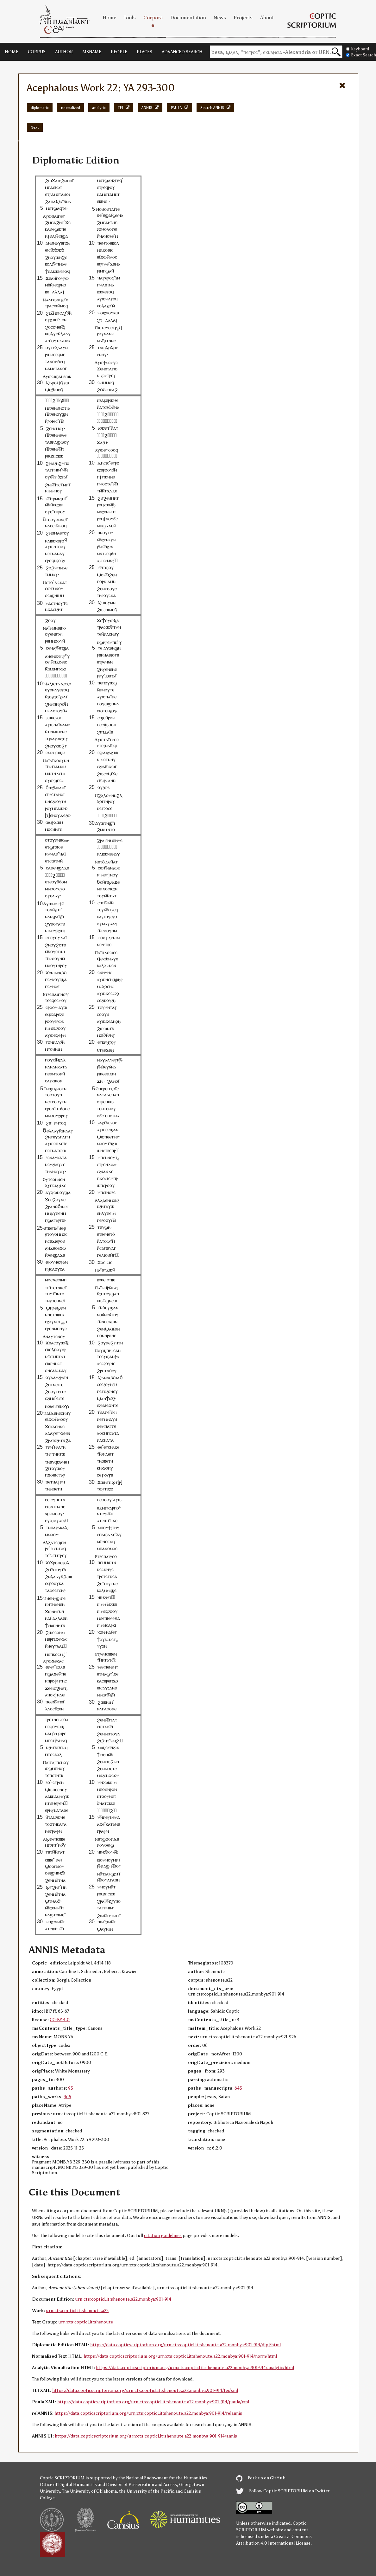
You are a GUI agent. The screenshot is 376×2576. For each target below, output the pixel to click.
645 (238, 2088)
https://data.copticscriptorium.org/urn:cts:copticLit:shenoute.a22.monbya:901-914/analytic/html (195, 2367)
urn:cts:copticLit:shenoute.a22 (77, 2310)
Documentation (188, 18)
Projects (243, 18)
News (220, 18)
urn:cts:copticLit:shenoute (85, 2322)
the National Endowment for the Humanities (162, 2478)
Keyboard (357, 49)
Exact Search (361, 55)
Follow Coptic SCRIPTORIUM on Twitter (283, 2491)
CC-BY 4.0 (60, 2019)
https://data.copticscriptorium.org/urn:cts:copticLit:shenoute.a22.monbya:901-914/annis (146, 2436)
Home (109, 18)
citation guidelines (163, 2235)
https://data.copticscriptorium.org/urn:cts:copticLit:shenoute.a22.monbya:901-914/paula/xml (153, 2402)
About (267, 18)
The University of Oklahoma (89, 2491)
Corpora (153, 18)
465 (67, 2096)
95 (70, 2088)
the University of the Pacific (146, 2491)
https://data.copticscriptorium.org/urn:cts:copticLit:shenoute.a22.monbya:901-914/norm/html (180, 2356)
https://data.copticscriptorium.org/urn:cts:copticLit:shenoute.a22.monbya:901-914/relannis (148, 2413)
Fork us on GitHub (260, 2478)
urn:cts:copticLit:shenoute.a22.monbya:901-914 (123, 2299)
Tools (130, 18)
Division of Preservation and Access (141, 2484)
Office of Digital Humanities (68, 2484)
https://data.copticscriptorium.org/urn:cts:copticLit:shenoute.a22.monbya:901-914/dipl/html (185, 2345)
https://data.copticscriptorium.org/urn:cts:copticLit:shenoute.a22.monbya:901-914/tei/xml (145, 2390)
